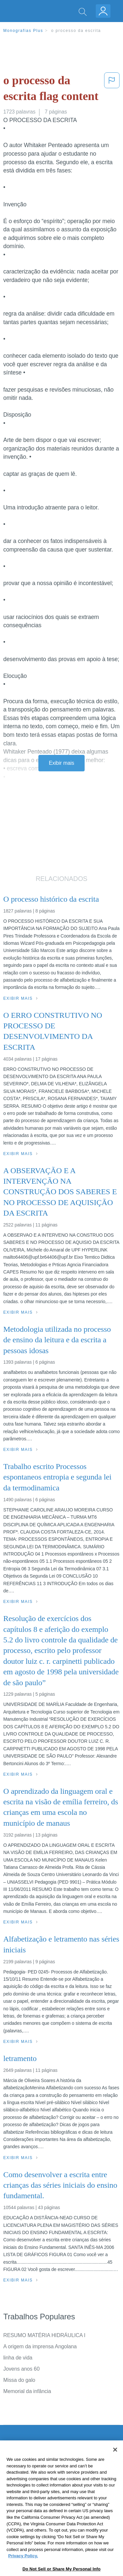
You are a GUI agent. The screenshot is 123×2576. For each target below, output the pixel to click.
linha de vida (17, 2357)
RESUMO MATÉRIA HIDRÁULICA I (44, 2335)
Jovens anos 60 (21, 2369)
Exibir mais (61, 763)
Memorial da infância (27, 2391)
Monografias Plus (23, 30)
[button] (112, 89)
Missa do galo (19, 2380)
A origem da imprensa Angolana (40, 2346)
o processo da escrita (76, 30)
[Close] (115, 2469)
